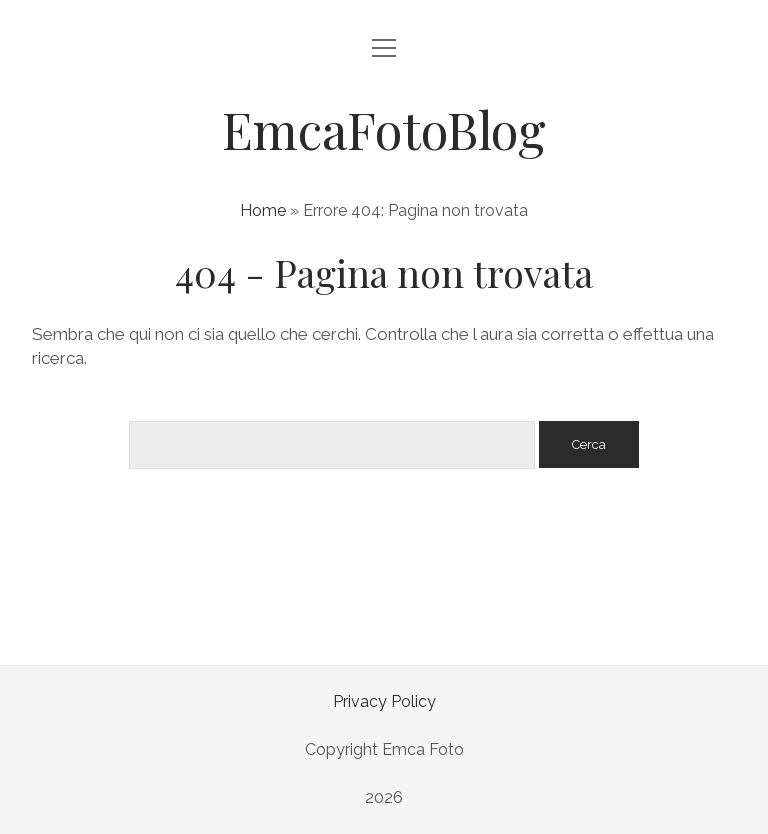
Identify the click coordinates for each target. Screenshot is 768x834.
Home (263, 210)
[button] (40, 794)
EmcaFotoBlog (384, 129)
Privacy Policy (384, 701)
